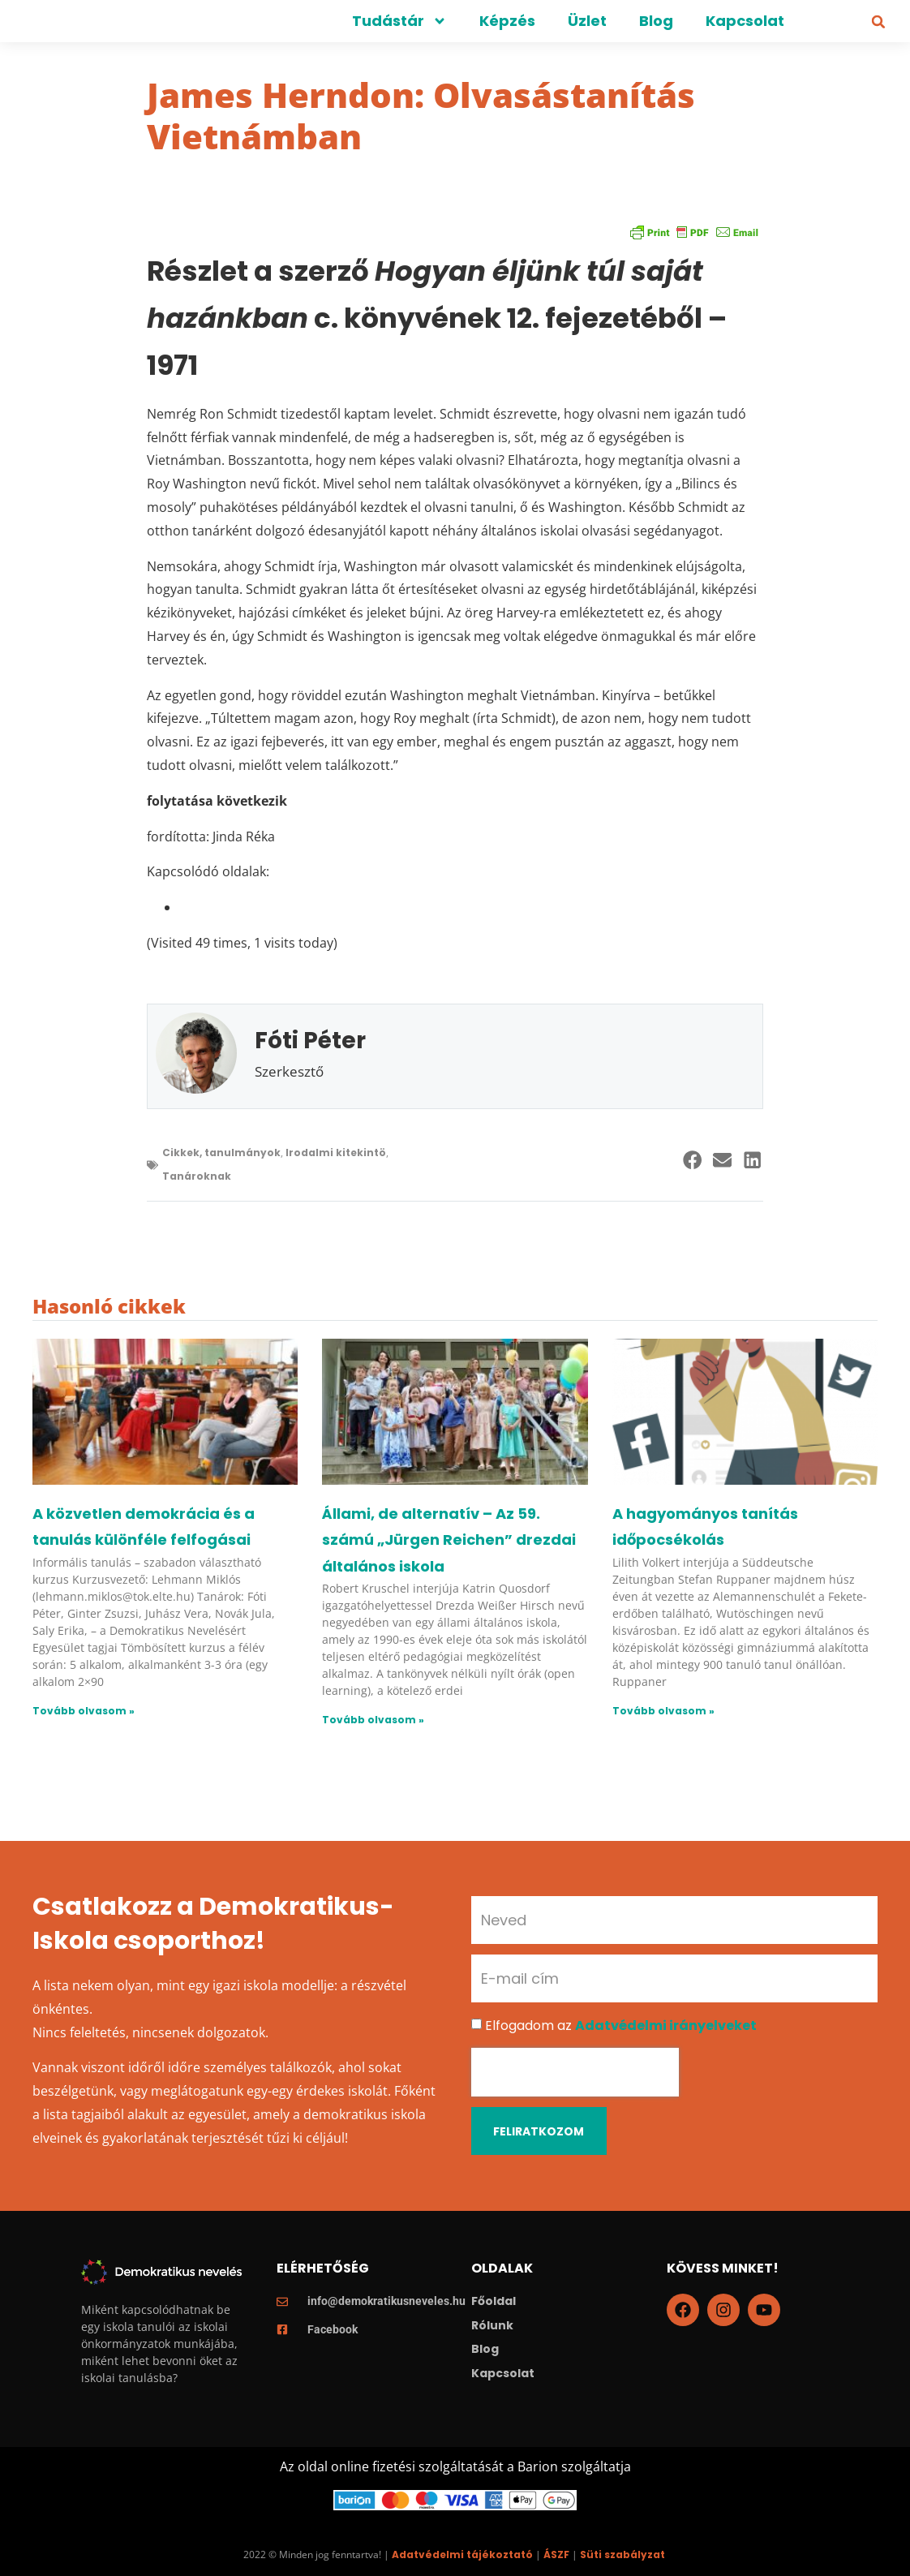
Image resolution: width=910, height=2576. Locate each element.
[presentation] (575, 2072)
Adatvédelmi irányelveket (666, 2025)
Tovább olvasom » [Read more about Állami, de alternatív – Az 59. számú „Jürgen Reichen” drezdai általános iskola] (373, 1720)
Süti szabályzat (622, 2554)
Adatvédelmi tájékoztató (462, 2554)
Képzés (507, 21)
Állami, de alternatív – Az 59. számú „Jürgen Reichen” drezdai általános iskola (449, 1539)
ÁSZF (556, 2554)
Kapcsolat (745, 21)
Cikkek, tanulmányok (221, 1152)
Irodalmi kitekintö (335, 1152)
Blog (656, 21)
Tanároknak (196, 1176)
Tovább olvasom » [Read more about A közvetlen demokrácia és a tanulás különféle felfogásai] (83, 1711)
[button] (878, 22)
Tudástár (399, 21)
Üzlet (587, 21)
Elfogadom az (621, 2025)
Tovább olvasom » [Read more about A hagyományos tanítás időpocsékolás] (663, 1711)
